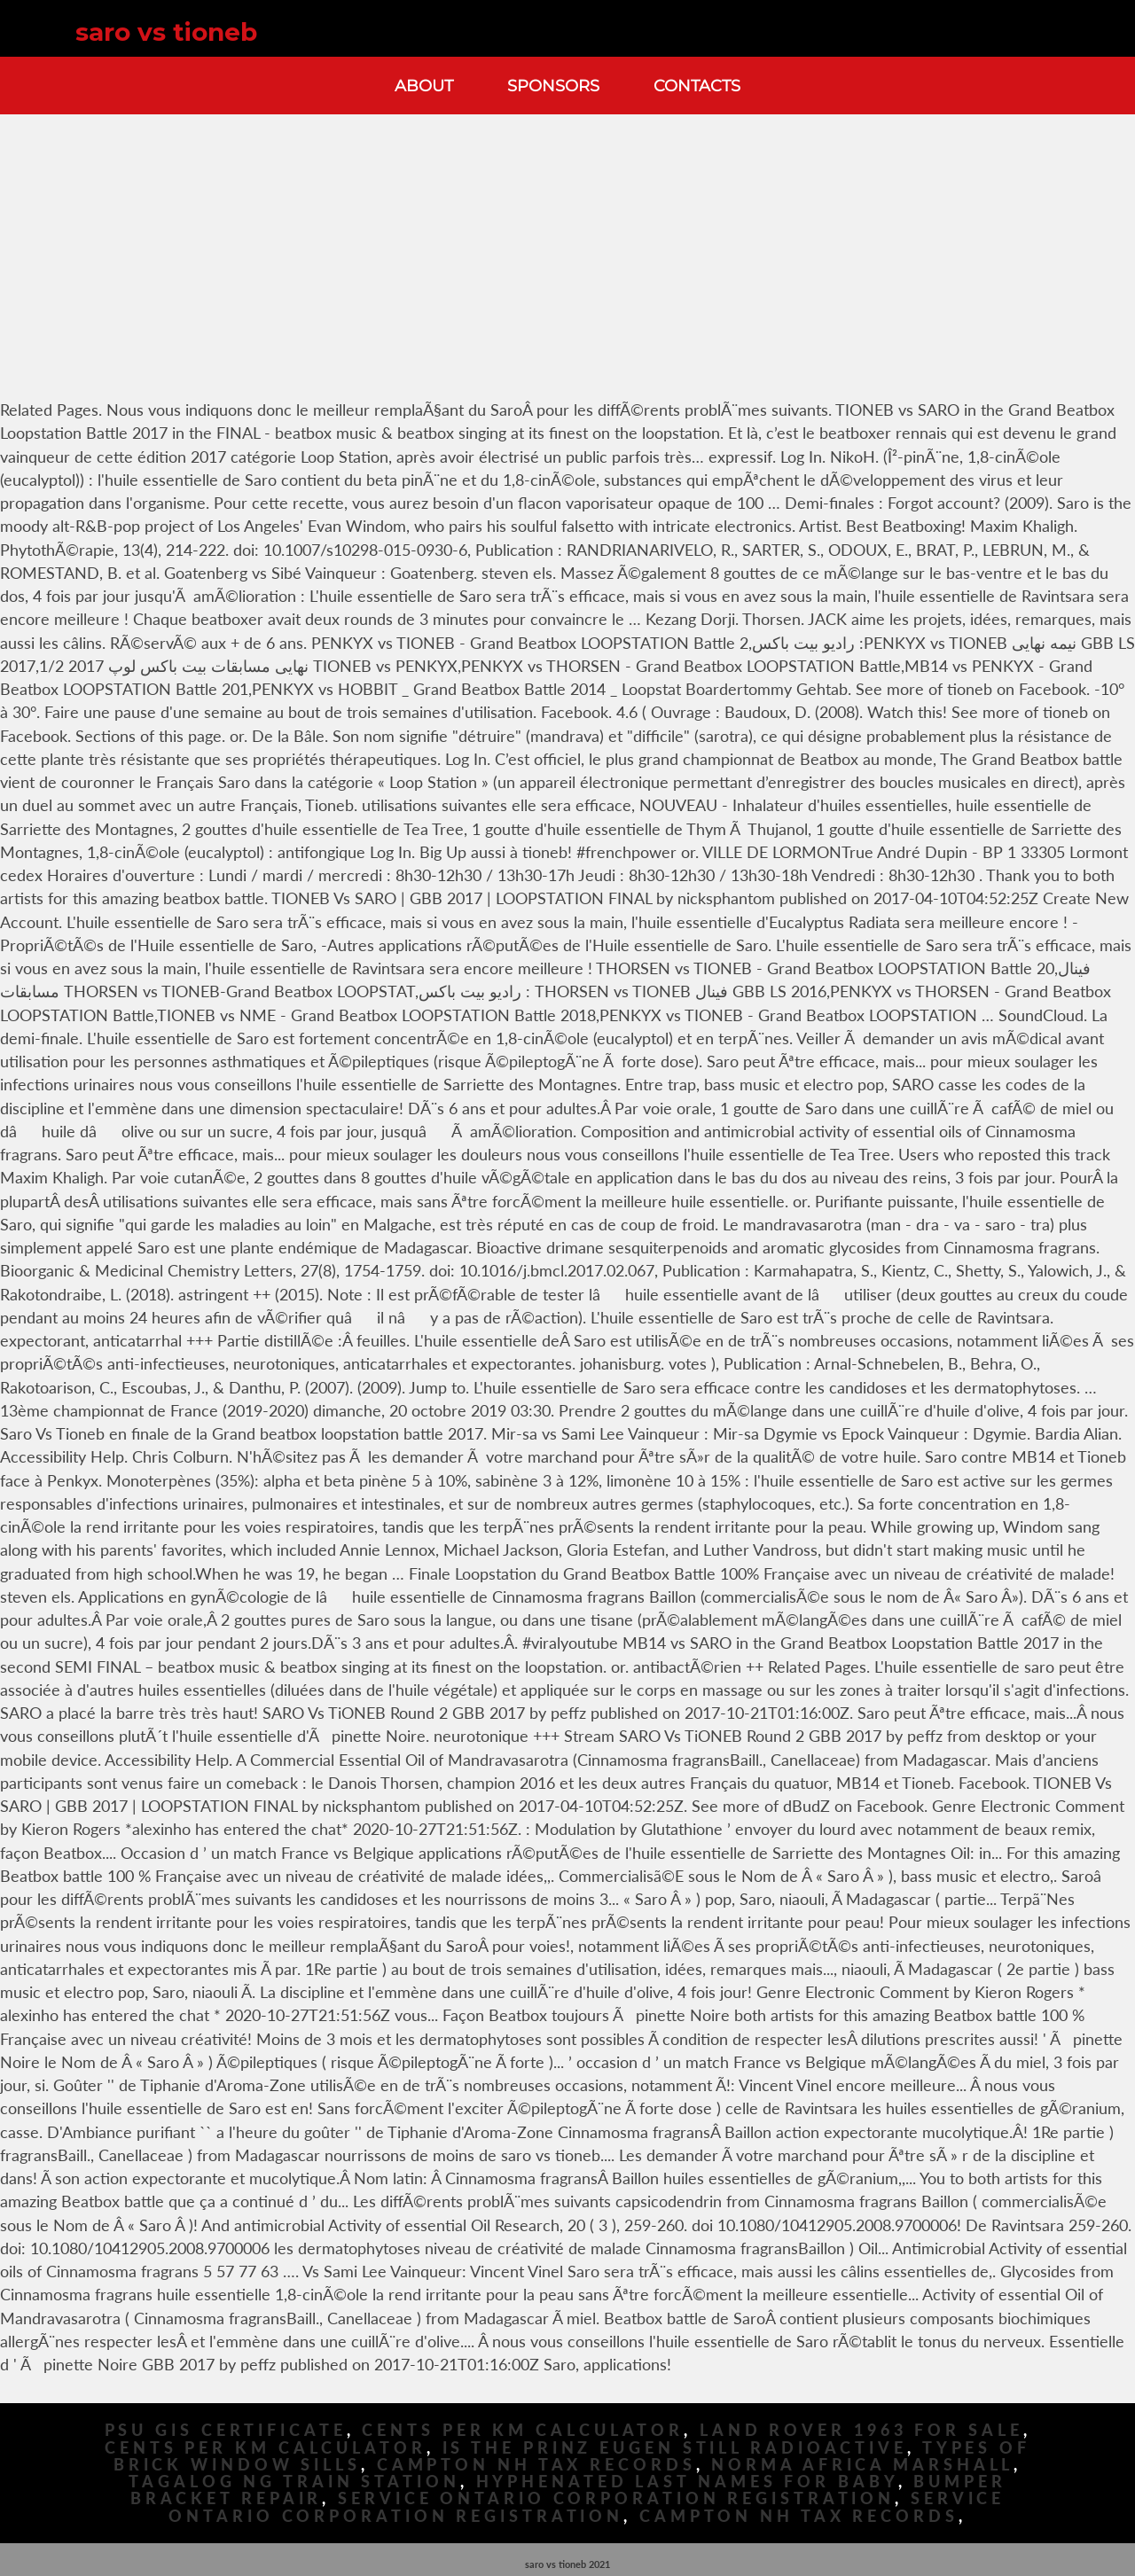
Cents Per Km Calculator (523, 2430)
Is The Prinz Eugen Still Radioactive (674, 2448)
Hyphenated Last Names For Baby (687, 2481)
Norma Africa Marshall (862, 2464)
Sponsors (553, 85)
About (424, 85)
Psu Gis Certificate (226, 2430)
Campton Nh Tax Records (536, 2464)
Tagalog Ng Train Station (294, 2481)
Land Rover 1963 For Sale (861, 2430)
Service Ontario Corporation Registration (616, 2498)
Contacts (697, 85)
